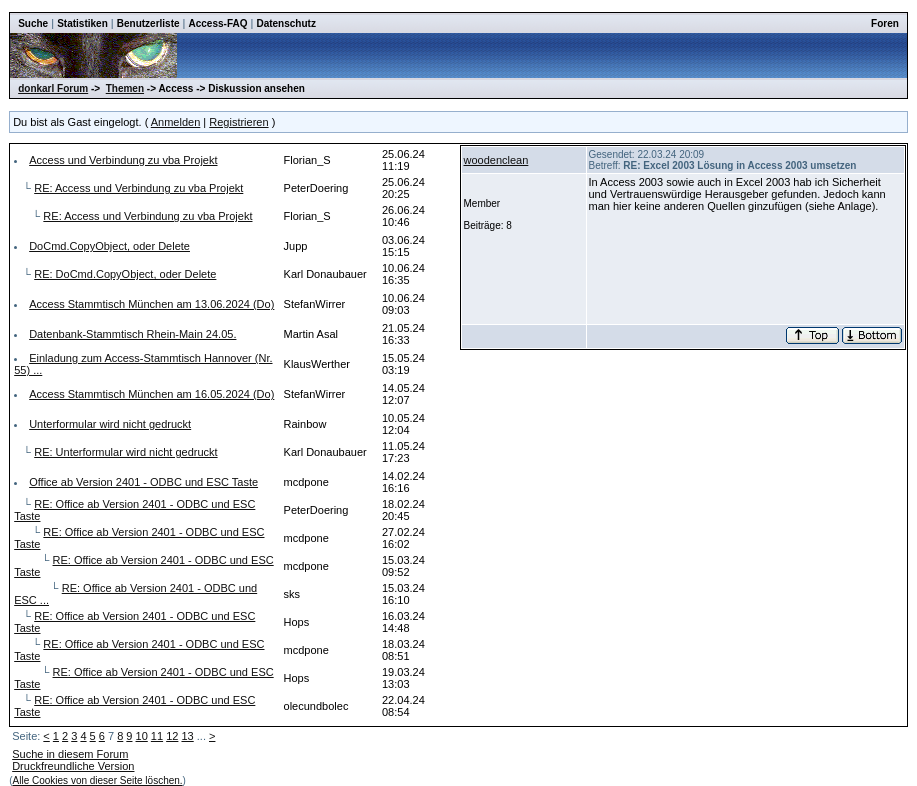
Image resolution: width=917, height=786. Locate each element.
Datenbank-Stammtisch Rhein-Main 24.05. (132, 334)
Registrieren (238, 122)
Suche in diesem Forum (70, 754)
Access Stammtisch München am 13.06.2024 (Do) (151, 304)
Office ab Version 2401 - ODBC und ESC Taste (143, 482)
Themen (125, 88)
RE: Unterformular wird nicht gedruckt (125, 452)
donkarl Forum (53, 88)
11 (157, 736)
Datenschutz (285, 23)
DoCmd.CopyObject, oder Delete (109, 246)
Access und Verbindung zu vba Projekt (123, 160)
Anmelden (176, 122)
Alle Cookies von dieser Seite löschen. (98, 780)
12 (172, 736)
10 (142, 736)
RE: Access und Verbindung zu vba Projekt (138, 188)
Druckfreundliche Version (73, 766)
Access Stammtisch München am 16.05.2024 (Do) (151, 394)
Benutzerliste (148, 23)
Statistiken (82, 23)
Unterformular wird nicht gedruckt (110, 424)
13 (187, 736)
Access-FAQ (218, 23)
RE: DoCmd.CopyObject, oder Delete (125, 274)
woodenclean (496, 160)
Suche (33, 23)
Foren (885, 23)
